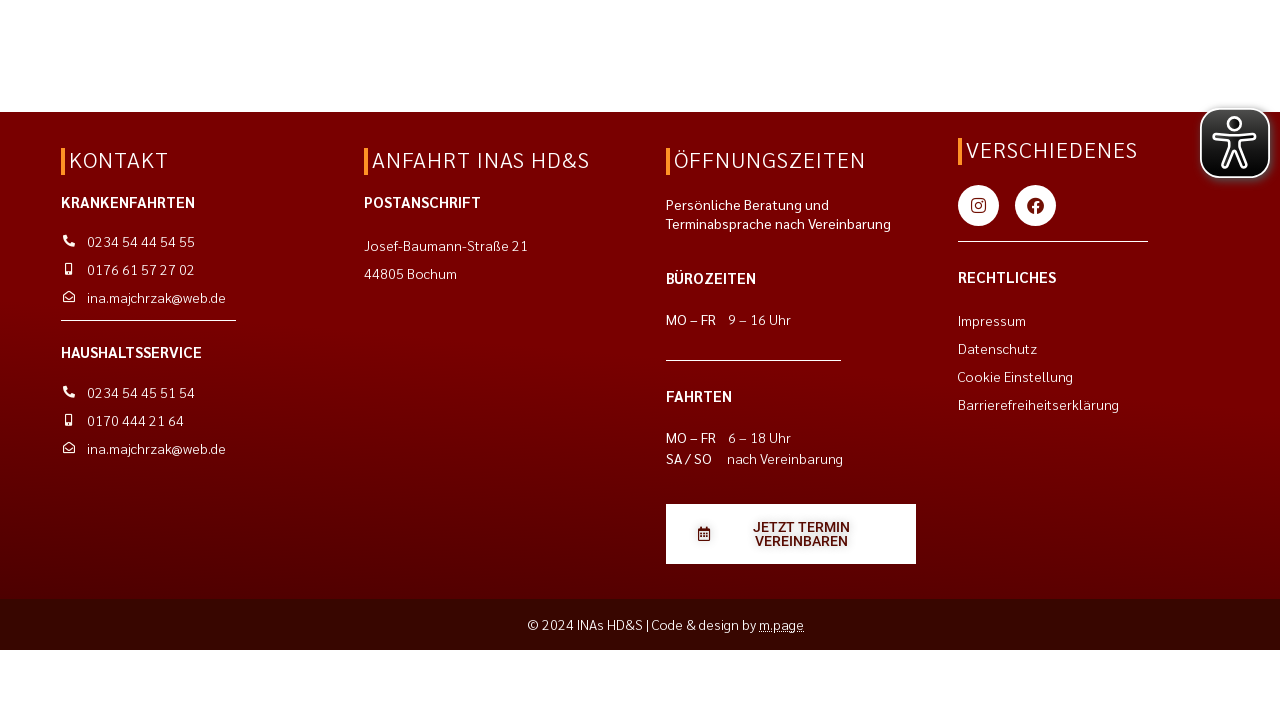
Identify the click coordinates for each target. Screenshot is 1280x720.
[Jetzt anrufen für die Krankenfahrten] (969, 34)
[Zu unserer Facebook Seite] (1035, 205)
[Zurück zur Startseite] (86, 34)
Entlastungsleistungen (244, 57)
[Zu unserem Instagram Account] (978, 205)
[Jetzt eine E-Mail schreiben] (933, 35)
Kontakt (394, 57)
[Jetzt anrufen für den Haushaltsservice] (1107, 34)
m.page (781, 624)
